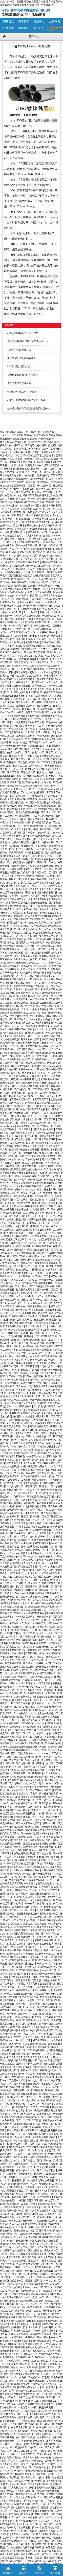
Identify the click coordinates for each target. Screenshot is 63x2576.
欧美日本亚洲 (35, 1179)
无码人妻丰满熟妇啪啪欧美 (31, 745)
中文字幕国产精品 (50, 962)
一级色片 (48, 1700)
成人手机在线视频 (34, 1162)
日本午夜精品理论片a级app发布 (38, 1833)
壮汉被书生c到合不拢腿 (21, 1973)
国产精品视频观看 (50, 1573)
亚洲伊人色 (38, 759)
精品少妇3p (20, 1196)
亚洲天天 (46, 1826)
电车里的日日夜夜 (49, 579)
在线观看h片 (32, 2424)
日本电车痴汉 (53, 2417)
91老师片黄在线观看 (11, 589)
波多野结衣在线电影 (51, 598)
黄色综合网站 (32, 642)
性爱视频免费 (34, 522)
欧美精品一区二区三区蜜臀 (47, 1680)
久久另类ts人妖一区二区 (29, 2167)
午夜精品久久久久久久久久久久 (44, 2517)
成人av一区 (44, 1072)
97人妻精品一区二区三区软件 (24, 2260)
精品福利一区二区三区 (42, 1333)
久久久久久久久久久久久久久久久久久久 (28, 2057)
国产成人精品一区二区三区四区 (21, 1486)
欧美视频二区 (48, 2077)
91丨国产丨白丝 (27, 2197)
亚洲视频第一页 (22, 1773)
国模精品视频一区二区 (19, 572)
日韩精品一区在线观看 (12, 1653)
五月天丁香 (22, 2427)
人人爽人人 (44, 649)
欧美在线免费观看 (34, 1376)
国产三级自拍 (37, 1199)
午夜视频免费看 (40, 1786)
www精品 (35, 1019)
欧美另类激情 (24, 1716)
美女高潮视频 (56, 2557)
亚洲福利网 (35, 2127)
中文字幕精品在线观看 (49, 1463)
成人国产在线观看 (21, 1766)
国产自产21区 (7, 2400)
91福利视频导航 (36, 986)
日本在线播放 (46, 2327)
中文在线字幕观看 (29, 1997)
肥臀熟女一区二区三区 (16, 976)
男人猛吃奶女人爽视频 (42, 1670)
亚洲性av (12, 1539)
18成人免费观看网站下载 (50, 2420)
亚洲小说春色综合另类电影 (28, 692)
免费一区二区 (55, 1633)
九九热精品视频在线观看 (29, 675)
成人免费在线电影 (53, 2143)
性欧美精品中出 (38, 2464)
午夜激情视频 (54, 2504)
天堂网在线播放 (17, 2080)
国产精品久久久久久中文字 (23, 1783)
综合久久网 (24, 1960)
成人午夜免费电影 (23, 1570)
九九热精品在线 (22, 2330)
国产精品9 (56, 679)
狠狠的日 (54, 1686)
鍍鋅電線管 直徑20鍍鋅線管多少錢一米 (27, 341)
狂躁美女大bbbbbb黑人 (33, 2350)
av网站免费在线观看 (36, 1249)
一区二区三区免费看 (20, 1703)
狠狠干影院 (25, 552)
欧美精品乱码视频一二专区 (14, 1009)
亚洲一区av (22, 1426)
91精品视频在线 (40, 1059)
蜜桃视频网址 (32, 989)
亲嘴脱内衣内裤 (26, 1253)
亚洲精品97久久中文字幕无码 (38, 1559)
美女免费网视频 (32, 1449)
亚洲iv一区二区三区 (31, 1192)
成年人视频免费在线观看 (24, 1886)
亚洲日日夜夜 (23, 472)
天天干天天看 (16, 952)
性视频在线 (45, 2013)
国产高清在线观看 (23, 1566)
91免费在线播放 (17, 1316)
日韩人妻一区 (23, 795)
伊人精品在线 (16, 1279)
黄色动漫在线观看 (11, 1643)
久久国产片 (49, 1469)
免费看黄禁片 (46, 1847)
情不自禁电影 (48, 819)
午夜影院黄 (17, 892)
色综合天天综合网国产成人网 (41, 712)
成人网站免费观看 (36, 1603)
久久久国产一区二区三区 (29, 2304)
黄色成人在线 (11, 1379)
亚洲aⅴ (20, 2063)
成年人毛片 (10, 655)
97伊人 (5, 902)
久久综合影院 (14, 2547)
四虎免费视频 (39, 899)
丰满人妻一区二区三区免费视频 (28, 2050)
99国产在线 (48, 1606)
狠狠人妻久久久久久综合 (29, 2170)
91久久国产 (18, 2424)
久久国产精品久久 (44, 2123)
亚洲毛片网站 (32, 452)
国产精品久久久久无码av (38, 2410)
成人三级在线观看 (50, 2117)
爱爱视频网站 (50, 952)
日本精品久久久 (24, 1940)
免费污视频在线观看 (36, 2544)
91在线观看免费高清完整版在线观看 (20, 2374)
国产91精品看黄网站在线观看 (39, 2180)
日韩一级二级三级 (33, 2524)
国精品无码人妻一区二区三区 (47, 1763)
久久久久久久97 (33, 2143)
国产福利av (13, 1640)
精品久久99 (29, 1810)
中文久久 (32, 2484)
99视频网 (17, 1906)
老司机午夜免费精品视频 (49, 2487)
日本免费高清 (44, 2113)
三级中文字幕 (32, 2207)
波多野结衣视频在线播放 (20, 679)
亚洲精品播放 (56, 899)
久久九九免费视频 (9, 1466)
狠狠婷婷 (14, 1149)
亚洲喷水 (28, 458)
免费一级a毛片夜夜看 (15, 1439)
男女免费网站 (34, 2561)
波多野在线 (47, 1760)
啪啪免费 (5, 2030)
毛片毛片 (6, 2430)
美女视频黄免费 (24, 1596)
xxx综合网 (28, 1346)
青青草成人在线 (8, 972)
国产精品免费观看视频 (33, 1770)
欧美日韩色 (31, 1653)
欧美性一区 (20, 2037)
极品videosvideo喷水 (32, 1780)
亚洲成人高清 (8, 468)
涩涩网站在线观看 (32, 1503)
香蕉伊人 (42, 1626)
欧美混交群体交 (19, 1957)
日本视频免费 (28, 2477)
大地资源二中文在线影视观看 (29, 999)
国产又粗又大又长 (11, 1072)
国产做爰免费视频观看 (28, 2253)
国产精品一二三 (22, 2150)
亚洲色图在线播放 (33, 2444)
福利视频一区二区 (35, 1296)
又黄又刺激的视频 (42, 2267)
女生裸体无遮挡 (42, 575)
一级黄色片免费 (50, 615)
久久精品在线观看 (18, 1373)
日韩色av (16, 839)
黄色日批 (53, 1750)
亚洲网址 (27, 1993)
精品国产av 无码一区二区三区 (17, 1366)
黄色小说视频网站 (40, 482)
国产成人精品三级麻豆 (47, 458)
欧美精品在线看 (40, 2514)
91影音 (33, 1453)
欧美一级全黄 (24, 2500)
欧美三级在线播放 (33, 1736)
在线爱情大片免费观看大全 (30, 1553)
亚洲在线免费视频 (53, 2497)
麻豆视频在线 (55, 2317)
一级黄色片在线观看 (37, 1386)
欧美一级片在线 (43, 1620)
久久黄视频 (24, 872)
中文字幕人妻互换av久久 (44, 2384)
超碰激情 (26, 1369)
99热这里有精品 (31, 2344)
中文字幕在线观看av (41, 2210)
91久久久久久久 (17, 2517)
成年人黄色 (10, 2504)
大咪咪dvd (9, 1129)
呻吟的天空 (15, 879)
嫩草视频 (42, 1313)
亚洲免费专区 (35, 442)
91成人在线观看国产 (25, 1473)
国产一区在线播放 (43, 1873)
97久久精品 (31, 1279)
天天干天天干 (16, 852)
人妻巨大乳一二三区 (17, 1917)
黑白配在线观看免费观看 (46, 1716)
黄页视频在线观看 (38, 1439)
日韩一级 (37, 2097)
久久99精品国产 (8, 815)
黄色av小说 (45, 2060)
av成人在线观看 (53, 1393)
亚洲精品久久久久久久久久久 (38, 889)
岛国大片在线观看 (30, 1039)
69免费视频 (54, 1923)
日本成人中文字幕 (14, 1359)
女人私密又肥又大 (49, 936)
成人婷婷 (33, 1583)
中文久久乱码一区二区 (32, 2000)
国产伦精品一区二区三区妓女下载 (32, 1089)
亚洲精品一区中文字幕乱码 (41, 1666)
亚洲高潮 (37, 1773)
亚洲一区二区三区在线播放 (25, 1843)
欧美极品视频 (16, 1513)
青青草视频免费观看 (50, 1580)
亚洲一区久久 (16, 1102)
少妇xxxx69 (30, 2047)
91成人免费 (6, 1576)
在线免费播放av (36, 1443)
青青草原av (22, 1893)
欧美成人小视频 (45, 1446)
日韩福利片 (24, 1539)
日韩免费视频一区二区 (12, 1483)
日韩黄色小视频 (47, 2530)
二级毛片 (20, 1660)
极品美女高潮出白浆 (29, 2077)
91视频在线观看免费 (47, 2354)
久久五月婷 (53, 719)
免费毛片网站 (27, 672)
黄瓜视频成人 (40, 1156)
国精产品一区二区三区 (16, 1399)
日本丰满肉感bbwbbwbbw (36, 835)
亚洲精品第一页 (29, 845)
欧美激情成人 (49, 515)
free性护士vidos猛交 (11, 605)
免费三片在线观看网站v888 (14, 1883)
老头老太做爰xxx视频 (25, 659)
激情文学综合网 (49, 895)
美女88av (5, 1423)
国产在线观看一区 (50, 2200)
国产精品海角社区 (14, 1489)
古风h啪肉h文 (39, 2150)
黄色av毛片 (50, 2390)
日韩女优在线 (42, 1366)
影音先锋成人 (28, 1383)
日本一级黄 (50, 2230)
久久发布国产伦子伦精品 (36, 475)
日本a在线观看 (19, 1743)
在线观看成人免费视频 (50, 1453)
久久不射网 (22, 1740)
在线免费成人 (48, 946)
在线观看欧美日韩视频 (34, 1283)
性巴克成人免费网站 (22, 1543)
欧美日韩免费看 (49, 2037)
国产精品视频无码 (39, 1426)
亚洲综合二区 (46, 1486)
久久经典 (5, 1843)
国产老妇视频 (35, 979)
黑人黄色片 (15, 2354)
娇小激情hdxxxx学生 (41, 1536)
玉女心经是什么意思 (11, 629)
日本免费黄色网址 (32, 1726)
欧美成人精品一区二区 (32, 725)
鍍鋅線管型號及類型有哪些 (21, 391)
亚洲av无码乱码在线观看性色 (40, 2470)
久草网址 (19, 2277)
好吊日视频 (27, 865)
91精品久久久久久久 (34, 1146)
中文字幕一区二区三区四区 (41, 1119)
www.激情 (45, 619)
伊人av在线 (52, 2264)
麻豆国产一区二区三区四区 (18, 1620)
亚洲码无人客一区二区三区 (23, 1266)
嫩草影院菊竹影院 (37, 1506)
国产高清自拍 (39, 2480)
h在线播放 (16, 1273)
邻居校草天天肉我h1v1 (44, 2400)
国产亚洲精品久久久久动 (22, 632)
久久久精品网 (30, 555)
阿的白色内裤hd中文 (38, 2347)
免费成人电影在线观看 (20, 2317)
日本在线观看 (7, 2420)
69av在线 (38, 2500)
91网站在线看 (11, 809)
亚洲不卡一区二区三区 (23, 2033)
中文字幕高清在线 (46, 632)
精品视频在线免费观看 (44, 805)
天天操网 (25, 509)
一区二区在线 (41, 1493)
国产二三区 (10, 926)
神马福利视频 (14, 835)
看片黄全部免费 (45, 772)
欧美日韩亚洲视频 (25, 498)
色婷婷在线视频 (19, 1930)
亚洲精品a (45, 2183)
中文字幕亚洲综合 (49, 2107)
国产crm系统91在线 (42, 856)
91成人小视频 (11, 488)
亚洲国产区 (47, 1546)
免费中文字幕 (39, 1990)
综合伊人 (9, 1426)
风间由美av (50, 1863)
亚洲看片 (14, 462)
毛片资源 (42, 1012)
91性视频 (50, 1309)
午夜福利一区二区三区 (48, 1880)
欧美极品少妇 (29, 709)
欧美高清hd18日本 (33, 2497)
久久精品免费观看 (22, 2067)
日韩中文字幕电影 (49, 2140)
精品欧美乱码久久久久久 (49, 1006)
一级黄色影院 (48, 542)
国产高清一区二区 (42, 872)
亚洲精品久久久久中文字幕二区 (21, 559)
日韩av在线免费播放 (33, 1419)
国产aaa (20, 1386)
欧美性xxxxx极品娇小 (27, 2520)
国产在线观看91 (40, 1056)
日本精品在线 (46, 829)
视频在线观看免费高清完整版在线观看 (24, 1132)
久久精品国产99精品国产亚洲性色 (29, 1897)
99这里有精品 (16, 2380)
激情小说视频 (46, 1266)
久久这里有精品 (22, 2434)
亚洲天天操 (47, 1106)
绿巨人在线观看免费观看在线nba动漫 (33, 2083)
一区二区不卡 (7, 682)
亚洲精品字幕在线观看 (35, 622)
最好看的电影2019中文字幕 (26, 2550)
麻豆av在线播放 (23, 1156)
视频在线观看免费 (53, 692)
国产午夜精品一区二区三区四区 (26, 2390)
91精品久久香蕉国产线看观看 (24, 842)
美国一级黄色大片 (16, 2457)
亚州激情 (56, 2347)
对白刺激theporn (33, 1359)
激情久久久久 (53, 1146)
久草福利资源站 (21, 2430)
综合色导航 (38, 572)
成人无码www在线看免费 (13, 442)
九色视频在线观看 (23, 1349)
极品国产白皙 (48, 2450)
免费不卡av (20, 1496)
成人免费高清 (29, 1072)
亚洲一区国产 (14, 1953)
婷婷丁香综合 (7, 2020)
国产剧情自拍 (41, 1543)
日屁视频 (9, 1740)
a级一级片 (53, 2320)
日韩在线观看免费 (36, 1109)
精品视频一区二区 (49, 1046)
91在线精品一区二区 (49, 1176)
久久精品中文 (8, 448)
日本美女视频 (32, 819)
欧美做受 (6, 1766)
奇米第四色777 (18, 1650)
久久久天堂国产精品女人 (30, 2460)
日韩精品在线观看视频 (16, 478)
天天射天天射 (28, 949)
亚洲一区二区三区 (18, 2247)
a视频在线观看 (51, 609)
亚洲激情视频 (30, 1153)
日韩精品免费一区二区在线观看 (46, 478)
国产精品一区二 (43, 1596)
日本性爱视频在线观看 (39, 1496)
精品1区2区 (36, 2230)
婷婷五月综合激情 (48, 2003)
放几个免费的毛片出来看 (27, 2511)
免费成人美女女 (24, 2194)
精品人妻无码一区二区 (23, 2073)
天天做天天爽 (53, 792)
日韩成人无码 (51, 2160)
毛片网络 (5, 532)
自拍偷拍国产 (32, 1483)
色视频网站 (33, 1933)
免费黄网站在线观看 (42, 2430)
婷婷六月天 (19, 1730)
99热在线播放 (39, 1172)
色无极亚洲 (14, 1313)
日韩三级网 (33, 2200)
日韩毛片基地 (15, 1850)
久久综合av (6, 2447)
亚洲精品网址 (50, 1726)
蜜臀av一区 (39, 2504)
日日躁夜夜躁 (44, 1616)
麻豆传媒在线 (32, 525)
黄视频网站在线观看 (34, 775)
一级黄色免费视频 (40, 1977)
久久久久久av (41, 1029)
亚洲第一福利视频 (35, 2417)
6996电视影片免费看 (27, 2107)
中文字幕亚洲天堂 (29, 1079)
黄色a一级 (52, 2217)
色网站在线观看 (24, 1306)
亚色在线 (27, 585)
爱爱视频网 (22, 598)
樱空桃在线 (33, 542)
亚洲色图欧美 (53, 1656)
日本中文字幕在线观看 (19, 2527)
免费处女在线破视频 (22, 2394)
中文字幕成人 (44, 2437)
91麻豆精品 (37, 1393)
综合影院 (18, 1576)
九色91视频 (43, 832)
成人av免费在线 (46, 2257)
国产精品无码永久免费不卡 (21, 862)
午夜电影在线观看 (27, 2530)
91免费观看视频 (15, 1509)
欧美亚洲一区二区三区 (50, 1279)
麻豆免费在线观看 (26, 1126)
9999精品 (5, 759)
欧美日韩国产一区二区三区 (46, 2537)
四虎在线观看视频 (16, 1666)
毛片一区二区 (8, 2460)
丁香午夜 (50, 1286)
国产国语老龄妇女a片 (18, 2384)
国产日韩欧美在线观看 (51, 2023)
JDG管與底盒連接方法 (19, 349)
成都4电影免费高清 (26, 1967)
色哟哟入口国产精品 (15, 1109)
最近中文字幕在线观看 (28, 1823)
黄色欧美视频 (7, 2194)
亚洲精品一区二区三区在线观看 (41, 1336)
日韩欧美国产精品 (21, 822)
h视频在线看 (21, 2447)
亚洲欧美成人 (53, 1816)
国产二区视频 (36, 1286)
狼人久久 (40, 1256)
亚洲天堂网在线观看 (16, 1239)
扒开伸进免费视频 (39, 1399)
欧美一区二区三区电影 (21, 849)
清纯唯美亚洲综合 (32, 779)
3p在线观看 (46, 2290)
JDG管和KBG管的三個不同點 (22, 333)
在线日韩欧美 (26, 1880)
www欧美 (40, 1423)
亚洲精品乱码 (7, 1082)
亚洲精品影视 (31, 2140)
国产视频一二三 (40, 1276)
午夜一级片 (45, 2297)
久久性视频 (31, 729)
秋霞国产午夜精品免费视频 (30, 2494)
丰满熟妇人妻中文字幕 (42, 1373)
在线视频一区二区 (28, 1630)
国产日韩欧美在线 (25, 1049)
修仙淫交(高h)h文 (32, 609)
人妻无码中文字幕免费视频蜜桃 (28, 1206)
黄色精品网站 (18, 1933)
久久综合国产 (18, 1500)
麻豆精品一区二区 (23, 915)
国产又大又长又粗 (14, 2487)
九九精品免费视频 (9, 1039)
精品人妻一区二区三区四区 (32, 2557)
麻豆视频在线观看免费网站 (41, 1052)
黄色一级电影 (31, 1273)
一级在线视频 (37, 942)
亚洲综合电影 (49, 1239)
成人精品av (17, 1006)
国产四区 (53, 1609)
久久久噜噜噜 (18, 1796)
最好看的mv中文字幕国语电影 (27, 1593)
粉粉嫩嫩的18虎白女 (20, 2514)
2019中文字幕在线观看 (32, 1693)
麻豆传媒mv (56, 465)
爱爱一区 (15, 1753)
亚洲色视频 (15, 575)
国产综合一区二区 (46, 705)
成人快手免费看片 (34, 1576)
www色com (6, 789)
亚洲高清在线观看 (35, 1032)
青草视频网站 (14, 2180)
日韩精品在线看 (29, 1720)
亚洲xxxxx (49, 1062)
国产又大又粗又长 (36, 1867)
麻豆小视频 (38, 1459)
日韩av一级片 (7, 1683)
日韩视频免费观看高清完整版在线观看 (36, 1082)
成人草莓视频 (39, 1927)
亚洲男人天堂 (18, 1603)
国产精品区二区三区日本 (27, 1106)
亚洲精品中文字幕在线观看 (25, 1409)
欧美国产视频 (18, 1052)
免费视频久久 (32, 1513)
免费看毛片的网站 (50, 1079)
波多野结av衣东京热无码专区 (29, 502)
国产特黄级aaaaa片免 (46, 915)
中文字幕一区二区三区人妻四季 (42, 2187)
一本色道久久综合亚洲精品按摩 (23, 1159)
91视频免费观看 (39, 528)
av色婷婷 (32, 699)
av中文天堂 (54, 1897)
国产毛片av (40, 1566)
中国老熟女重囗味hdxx (32, 2397)
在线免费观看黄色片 (38, 2284)
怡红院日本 (31, 1136)
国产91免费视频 (33, 1790)
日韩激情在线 (23, 2357)
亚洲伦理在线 (21, 2230)
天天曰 (43, 1746)
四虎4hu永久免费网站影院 (39, 769)
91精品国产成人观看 (38, 595)
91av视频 (21, 595)
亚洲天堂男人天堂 (53, 2370)
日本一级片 (33, 2457)
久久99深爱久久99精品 (35, 1092)
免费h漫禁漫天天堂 (11, 782)
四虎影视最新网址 (50, 2223)
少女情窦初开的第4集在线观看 (30, 1696)
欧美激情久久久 (19, 1840)
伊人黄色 (38, 1406)
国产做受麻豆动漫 (35, 2440)
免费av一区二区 (50, 842)
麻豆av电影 (56, 1189)
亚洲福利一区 (30, 2060)
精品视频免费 (21, 2157)
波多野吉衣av (36, 2447)
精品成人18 (45, 845)
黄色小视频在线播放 (26, 1176)
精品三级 (28, 575)
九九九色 (28, 1646)
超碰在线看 (40, 2067)
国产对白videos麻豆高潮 (22, 1910)
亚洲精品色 (38, 1269)
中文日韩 (48, 522)
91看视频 (27, 1680)
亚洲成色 (46, 1149)
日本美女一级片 (8, 2093)
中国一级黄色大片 (29, 2290)
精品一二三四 (20, 765)
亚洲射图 (19, 2130)
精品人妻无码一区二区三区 (14, 1516)
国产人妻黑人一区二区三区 (39, 752)
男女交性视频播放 (51, 1086)
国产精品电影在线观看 (48, 2490)
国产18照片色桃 (22, 2480)
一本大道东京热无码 (47, 672)
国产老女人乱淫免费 (35, 1850)
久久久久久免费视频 (11, 1092)
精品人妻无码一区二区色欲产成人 (32, 662)
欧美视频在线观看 (16, 2554)
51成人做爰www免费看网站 (31, 645)
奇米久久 (53, 1042)
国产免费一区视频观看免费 (46, 2017)
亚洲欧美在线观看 (25, 735)
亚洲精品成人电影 (30, 1086)
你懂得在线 (6, 1773)
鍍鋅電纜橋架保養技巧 (19, 383)
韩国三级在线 (28, 2010)
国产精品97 (24, 906)
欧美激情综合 (29, 1313)
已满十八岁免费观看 (23, 1396)
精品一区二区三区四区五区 (32, 1002)
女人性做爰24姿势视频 (13, 886)
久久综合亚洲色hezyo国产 (30, 1683)
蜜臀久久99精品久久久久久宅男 (45, 2427)
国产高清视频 (11, 1323)
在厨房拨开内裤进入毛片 (42, 695)
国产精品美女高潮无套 (30, 1469)
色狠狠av (58, 2113)
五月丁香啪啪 (21, 859)
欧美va (33, 2003)
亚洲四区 (37, 795)
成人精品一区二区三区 (48, 1102)
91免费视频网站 (36, 876)
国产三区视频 (34, 2120)
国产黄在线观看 (45, 1987)
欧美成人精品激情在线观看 (39, 2270)
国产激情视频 (54, 2477)
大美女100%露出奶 (14, 1606)
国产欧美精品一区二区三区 (25, 1533)
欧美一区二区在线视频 (40, 592)
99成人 (58, 585)
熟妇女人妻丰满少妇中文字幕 (40, 1963)
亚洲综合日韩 (36, 1743)
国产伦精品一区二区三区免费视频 (25, 785)
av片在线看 (12, 1693)
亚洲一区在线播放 (39, 802)
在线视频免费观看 (42, 1246)
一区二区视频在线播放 (40, 1900)
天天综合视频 (35, 1303)
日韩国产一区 (14, 1559)
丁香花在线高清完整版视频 (21, 996)
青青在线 (10, 745)
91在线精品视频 (53, 1743)
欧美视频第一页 (12, 762)
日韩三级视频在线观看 (19, 1863)
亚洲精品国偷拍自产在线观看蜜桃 (34, 1229)
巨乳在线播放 (41, 1306)
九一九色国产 (31, 612)
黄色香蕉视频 (14, 1346)
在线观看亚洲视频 (25, 2437)
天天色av (30, 1102)
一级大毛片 (36, 1112)
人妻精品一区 (25, 2324)
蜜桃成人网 (19, 699)
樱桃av (24, 2070)
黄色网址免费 (55, 445)
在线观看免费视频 (41, 1539)
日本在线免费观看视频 (26, 956)
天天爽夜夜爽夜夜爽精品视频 (15, 1172)
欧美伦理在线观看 (30, 812)
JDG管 (24, 276)
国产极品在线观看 (11, 2027)
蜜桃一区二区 (14, 609)
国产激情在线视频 (49, 1886)
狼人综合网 (25, 505)
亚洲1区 (8, 2017)
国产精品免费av (52, 1303)
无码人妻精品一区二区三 (41, 1353)
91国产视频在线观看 (43, 2407)
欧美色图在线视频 (28, 1746)
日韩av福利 (51, 2214)
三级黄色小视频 (8, 1776)
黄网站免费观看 (35, 2153)
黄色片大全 (12, 1259)
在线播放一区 (45, 659)
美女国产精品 (8, 2500)
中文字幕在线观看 (36, 2147)
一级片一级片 (11, 1756)
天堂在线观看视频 (14, 1032)
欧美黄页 (9, 856)
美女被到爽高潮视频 (35, 652)
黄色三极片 (50, 2170)
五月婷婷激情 (7, 1306)
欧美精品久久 (18, 532)
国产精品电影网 (12, 1503)
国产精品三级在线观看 (19, 1800)
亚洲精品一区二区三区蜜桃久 (47, 1389)
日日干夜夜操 (55, 622)
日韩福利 (36, 1700)
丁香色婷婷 (54, 1479)
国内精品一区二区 (14, 2544)
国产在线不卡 (16, 1573)
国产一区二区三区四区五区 (41, 1139)
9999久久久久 (32, 1903)
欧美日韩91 (52, 1269)
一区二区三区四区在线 (47, 849)
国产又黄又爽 (23, 856)
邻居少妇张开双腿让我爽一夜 (19, 1937)
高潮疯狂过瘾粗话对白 (50, 1316)
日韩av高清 (55, 528)
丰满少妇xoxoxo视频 (28, 2117)
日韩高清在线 (53, 1770)
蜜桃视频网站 (31, 2223)
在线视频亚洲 (16, 445)
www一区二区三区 (11, 1993)
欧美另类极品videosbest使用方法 (26, 1069)
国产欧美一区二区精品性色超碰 (34, 2467)
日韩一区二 (6, 2480)
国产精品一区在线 (50, 1379)
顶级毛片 (6, 2424)
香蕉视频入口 (52, 1162)
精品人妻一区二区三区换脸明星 (21, 936)
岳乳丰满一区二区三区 (46, 1289)
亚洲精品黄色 (48, 452)
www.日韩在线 (26, 1776)
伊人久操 (6, 2100)
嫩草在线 (43, 1860)
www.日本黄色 (37, 1212)
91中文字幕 (43, 2053)
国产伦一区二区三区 (42, 1676)
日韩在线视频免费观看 (19, 685)
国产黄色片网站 (17, 1216)
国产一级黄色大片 (49, 1273)
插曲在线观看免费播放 (35, 495)
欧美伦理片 (6, 1106)
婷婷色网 (55, 1089)
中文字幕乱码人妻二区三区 (15, 1393)
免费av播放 (31, 829)
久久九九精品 (46, 1293)
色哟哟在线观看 (48, 912)
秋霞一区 (4, 1897)
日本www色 (29, 2354)
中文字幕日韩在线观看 (13, 2320)
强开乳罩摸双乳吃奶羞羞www (33, 448)
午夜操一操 (10, 2407)
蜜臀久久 (21, 1506)
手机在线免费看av (39, 1236)
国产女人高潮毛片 (14, 739)
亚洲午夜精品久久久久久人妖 (19, 1189)
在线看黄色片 (41, 679)
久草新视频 (26, 462)
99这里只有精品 (13, 475)
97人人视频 (15, 555)
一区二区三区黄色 (25, 1987)
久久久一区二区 (38, 1890)
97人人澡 (11, 1860)
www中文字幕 (18, 2484)
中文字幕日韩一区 (30, 1379)
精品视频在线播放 (28, 799)
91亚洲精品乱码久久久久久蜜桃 (37, 1476)
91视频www (13, 2404)
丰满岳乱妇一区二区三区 (47, 625)
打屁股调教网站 (24, 1289)
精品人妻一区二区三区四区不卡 (40, 1820)
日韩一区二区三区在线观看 (44, 2247)
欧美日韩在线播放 (42, 1960)
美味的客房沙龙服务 (22, 2110)
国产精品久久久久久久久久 (43, 742)
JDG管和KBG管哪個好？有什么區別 (26, 400)
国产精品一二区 (14, 1376)
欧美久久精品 (44, 1733)
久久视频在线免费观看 (49, 2197)
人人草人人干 (47, 539)
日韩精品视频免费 (44, 865)
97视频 (28, 1233)
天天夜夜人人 (11, 2000)
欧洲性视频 (23, 468)
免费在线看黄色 (40, 1022)
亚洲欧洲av (34, 582)
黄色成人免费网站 (39, 1740)
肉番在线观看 (16, 1760)
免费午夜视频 (27, 1259)
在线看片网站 (21, 959)
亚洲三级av (45, 1526)
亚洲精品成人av (20, 802)
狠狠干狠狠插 (48, 1039)
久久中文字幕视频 (31, 515)
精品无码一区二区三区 (23, 485)
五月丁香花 (38, 1816)
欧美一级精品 (23, 1459)
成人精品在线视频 (18, 895)
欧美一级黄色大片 (45, 732)
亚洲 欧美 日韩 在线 (24, 789)
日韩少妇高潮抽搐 (41, 535)
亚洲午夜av (47, 1943)
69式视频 (57, 1526)
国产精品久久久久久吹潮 (27, 1806)
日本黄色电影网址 (53, 2307)
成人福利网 (49, 2561)
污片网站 (35, 895)
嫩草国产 (6, 482)
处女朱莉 (45, 1933)
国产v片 (8, 692)
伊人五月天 (22, 702)
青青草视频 (43, 1189)
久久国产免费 (50, 1242)
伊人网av (48, 869)
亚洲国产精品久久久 (17, 1656)
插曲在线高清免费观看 (35, 1923)
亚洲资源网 (44, 1319)
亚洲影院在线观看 (49, 2164)
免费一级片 (25, 2097)
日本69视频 (20, 1900)
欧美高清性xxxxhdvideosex (39, 548)
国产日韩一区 (51, 1369)
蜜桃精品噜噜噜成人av (42, 2157)
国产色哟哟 (17, 1903)
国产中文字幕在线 (49, 559)
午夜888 (13, 1880)
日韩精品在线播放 (42, 822)
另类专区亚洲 (55, 2464)
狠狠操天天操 (23, 992)
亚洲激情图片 (18, 1523)
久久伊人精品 (49, 1449)
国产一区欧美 (7, 1526)
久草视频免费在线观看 (44, 2137)
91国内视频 (17, 1249)
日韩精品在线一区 (11, 825)
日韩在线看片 (45, 709)
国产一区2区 (52, 1840)
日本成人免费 (30, 2327)
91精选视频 (49, 2167)
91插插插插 (47, 2511)
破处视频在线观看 (36, 2320)
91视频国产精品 (29, 2203)
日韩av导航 (38, 2527)
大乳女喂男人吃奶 (14, 1826)
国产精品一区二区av (48, 949)
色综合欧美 (24, 1059)
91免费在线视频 (22, 1927)
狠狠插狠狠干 (55, 1219)
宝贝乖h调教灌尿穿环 (22, 2474)
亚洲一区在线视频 (16, 986)
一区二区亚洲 (32, 1489)
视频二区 (55, 1399)
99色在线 (25, 1479)
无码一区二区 (46, 1586)
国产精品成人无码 (21, 982)
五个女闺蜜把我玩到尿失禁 (14, 1112)
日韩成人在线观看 (9, 966)
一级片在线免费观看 (33, 825)
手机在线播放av (45, 2033)
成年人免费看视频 (25, 1363)
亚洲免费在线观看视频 (35, 879)
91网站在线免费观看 (27, 1526)
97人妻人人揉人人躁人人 (22, 2113)
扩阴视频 (14, 672)
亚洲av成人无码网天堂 (16, 942)
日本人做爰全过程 (14, 1790)
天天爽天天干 (52, 602)
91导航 (15, 1413)
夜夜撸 (3, 2317)
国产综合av (52, 1723)
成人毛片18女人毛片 (25, 1706)
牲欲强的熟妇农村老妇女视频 (24, 755)
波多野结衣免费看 (35, 669)
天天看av (37, 1369)
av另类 (28, 852)
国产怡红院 (39, 552)
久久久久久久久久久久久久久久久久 (26, 689)
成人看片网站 (18, 522)
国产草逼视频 (46, 729)
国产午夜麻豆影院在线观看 (44, 702)
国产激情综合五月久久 (23, 1436)
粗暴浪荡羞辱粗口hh (17, 922)
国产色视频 (26, 1323)
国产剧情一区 (32, 946)
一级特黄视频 (39, 505)
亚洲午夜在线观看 (51, 642)
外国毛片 (30, 465)
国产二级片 (17, 2143)
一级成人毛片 (16, 1947)
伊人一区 (55, 976)
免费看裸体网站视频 (34, 2547)
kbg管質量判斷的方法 (18, 366)
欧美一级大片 (21, 2464)
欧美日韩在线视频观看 (44, 2330)
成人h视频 (17, 458)
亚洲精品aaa (11, 1226)
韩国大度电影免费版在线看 (44, 2240)
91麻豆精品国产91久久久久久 (20, 1626)
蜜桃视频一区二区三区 (48, 2474)
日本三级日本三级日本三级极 (15, 2340)
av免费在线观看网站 (45, 1182)
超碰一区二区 (16, 1296)
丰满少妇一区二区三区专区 (14, 1920)
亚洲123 (58, 1676)
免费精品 (53, 1262)
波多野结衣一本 (20, 482)
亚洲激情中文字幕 (9, 2350)
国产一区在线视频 (9, 1299)
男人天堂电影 (16, 1963)
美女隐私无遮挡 (25, 2490)
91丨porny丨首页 (21, 1700)
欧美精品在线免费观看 (42, 2030)
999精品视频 (39, 2294)
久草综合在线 (39, 1750)
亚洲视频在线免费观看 (44, 906)
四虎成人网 (15, 2370)
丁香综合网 (48, 1690)
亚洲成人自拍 (46, 1153)
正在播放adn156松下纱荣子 (26, 2534)
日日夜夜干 (54, 505)
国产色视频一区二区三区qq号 (43, 532)
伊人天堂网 (20, 542)
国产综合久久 (30, 1556)
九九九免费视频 (42, 655)
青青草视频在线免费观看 (34, 1262)
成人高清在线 (23, 1389)
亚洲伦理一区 (28, 772)
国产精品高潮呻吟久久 (13, 2561)
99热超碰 (46, 2457)
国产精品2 (42, 1706)
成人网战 (21, 722)
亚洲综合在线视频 (9, 2477)
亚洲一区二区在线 (46, 862)
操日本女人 (23, 926)
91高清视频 (41, 1776)
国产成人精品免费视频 (33, 792)
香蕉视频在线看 (22, 518)
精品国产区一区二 (28, 579)
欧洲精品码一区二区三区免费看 (35, 815)
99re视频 (54, 1386)
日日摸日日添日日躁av (35, 605)
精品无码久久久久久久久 (44, 468)
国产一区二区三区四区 (26, 1580)
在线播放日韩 (44, 568)
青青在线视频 (7, 1983)
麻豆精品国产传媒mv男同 (20, 1256)
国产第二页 (54, 1890)
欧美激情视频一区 (21, 1600)
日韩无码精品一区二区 (28, 962)
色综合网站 (15, 1623)
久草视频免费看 (19, 1236)
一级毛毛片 (24, 1676)
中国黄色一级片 (15, 2470)
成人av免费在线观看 (27, 909)
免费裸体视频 (50, 1192)
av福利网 (30, 2487)
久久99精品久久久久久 (26, 1713)
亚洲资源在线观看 (25, 705)
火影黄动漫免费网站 (22, 1710)
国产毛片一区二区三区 (48, 1810)
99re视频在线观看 (25, 1616)
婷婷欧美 (30, 1006)
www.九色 (16, 495)
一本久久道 (29, 665)
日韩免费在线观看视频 (49, 1036)
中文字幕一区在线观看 (28, 455)
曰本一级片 (21, 1286)
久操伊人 (19, 989)
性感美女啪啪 (7, 2023)
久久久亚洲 (20, 1122)
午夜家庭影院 (37, 919)
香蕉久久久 (31, 1947)
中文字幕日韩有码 (46, 1383)
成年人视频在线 (51, 1773)
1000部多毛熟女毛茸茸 (34, 1643)
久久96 (34, 749)
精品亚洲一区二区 (25, 568)
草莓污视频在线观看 (41, 1529)
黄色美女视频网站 (44, 1940)
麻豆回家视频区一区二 (21, 1099)
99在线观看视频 (12, 2087)
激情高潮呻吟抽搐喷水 (48, 1910)
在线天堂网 (10, 2173)
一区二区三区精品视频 (30, 2280)
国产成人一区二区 (50, 812)
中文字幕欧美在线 (25, 2420)
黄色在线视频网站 (46, 2007)
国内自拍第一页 (52, 2444)
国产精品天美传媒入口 (44, 518)
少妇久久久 (13, 2397)
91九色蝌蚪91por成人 (16, 1212)
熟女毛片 (6, 1396)
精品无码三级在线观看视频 (48, 2173)
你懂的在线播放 (31, 589)
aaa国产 (41, 1049)
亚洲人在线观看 (22, 2017)
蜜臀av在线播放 (51, 1650)
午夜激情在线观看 (30, 1149)
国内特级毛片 (14, 622)
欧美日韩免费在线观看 (44, 1203)
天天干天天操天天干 (12, 1223)
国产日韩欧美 (14, 665)
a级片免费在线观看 (26, 1166)
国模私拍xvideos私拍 (11, 2541)
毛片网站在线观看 (14, 946)
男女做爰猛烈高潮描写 (49, 498)
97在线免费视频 (13, 779)
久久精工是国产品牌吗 (35, 629)
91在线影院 (54, 969)
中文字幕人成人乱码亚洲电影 (42, 1456)
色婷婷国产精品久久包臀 (14, 742)
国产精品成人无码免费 (50, 2287)
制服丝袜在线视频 (11, 1680)
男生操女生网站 (33, 1509)
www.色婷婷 (43, 735)
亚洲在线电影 (21, 1453)
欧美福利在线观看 (47, 2047)
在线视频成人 (54, 745)
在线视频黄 (43, 2073)
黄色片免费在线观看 (11, 1950)
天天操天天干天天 (11, 1283)
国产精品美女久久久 (29, 2387)
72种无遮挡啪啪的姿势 (34, 1623)
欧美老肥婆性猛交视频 (32, 2300)
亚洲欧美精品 (34, 1650)
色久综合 (52, 552)
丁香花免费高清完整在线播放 (31, 1983)
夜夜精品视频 (53, 1683)
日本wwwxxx (50, 795)
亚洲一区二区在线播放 (40, 939)
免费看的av (12, 2364)
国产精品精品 (23, 1763)
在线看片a (51, 1226)
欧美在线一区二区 (51, 1409)
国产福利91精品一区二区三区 (31, 1686)
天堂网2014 (27, 1609)
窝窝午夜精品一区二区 (51, 1713)
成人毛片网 (45, 782)
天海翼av (5, 1413)
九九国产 (37, 1066)
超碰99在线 (14, 1242)
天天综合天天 (32, 1573)
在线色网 (42, 1937)
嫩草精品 (36, 492)
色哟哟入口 (22, 682)
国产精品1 (22, 1309)
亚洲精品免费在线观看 (46, 1323)
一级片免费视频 (49, 525)
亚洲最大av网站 (29, 1876)
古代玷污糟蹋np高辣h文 (42, 1930)
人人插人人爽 (16, 465)
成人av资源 (36, 1917)
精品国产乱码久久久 (23, 1423)
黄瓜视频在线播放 (9, 792)
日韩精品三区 (36, 765)
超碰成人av (43, 2010)
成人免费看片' (11, 1723)
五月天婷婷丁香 (15, 1136)
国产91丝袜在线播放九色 (33, 2404)
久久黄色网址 (13, 1726)
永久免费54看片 (10, 1636)
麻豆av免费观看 (29, 966)
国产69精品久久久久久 (33, 1723)
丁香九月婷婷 (11, 1079)
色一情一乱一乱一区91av (26, 2100)
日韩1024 (51, 1206)
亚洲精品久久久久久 (47, 2227)
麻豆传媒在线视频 (28, 2093)
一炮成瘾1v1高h (22, 2040)
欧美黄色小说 (53, 1296)
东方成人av (52, 2440)
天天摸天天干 (39, 1479)
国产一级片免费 (53, 1660)
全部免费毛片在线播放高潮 (30, 2264)
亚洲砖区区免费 (36, 722)
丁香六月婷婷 (16, 819)
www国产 (9, 2240)
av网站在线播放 (8, 1746)
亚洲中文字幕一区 (32, 1242)
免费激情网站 (18, 2244)
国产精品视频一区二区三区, (26, 2103)
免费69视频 (20, 1179)
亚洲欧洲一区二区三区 (23, 1012)
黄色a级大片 (8, 1309)
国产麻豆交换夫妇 (13, 2207)
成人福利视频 (27, 1756)
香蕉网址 (53, 1326)
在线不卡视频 (15, 619)
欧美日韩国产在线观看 (21, 1029)
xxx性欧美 (17, 2140)
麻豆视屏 (51, 2547)
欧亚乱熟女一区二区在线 (13, 1583)
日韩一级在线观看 (37, 1796)
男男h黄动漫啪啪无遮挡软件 (22, 649)
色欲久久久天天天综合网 (40, 2244)
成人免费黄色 (46, 555)
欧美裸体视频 (48, 2100)
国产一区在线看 (34, 869)
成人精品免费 (29, 839)
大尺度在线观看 (14, 1336)
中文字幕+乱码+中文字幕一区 (20, 1446)
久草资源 (42, 969)
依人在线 (35, 1356)
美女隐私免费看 (23, 1433)
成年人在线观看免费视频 (45, 1830)
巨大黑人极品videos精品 (49, 789)
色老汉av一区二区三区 (40, 1116)
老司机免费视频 (54, 2050)
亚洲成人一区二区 (48, 1429)
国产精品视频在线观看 (35, 1219)
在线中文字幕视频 (9, 969)
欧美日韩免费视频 (25, 639)
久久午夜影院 (7, 2120)
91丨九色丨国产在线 (39, 2080)
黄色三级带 (22, 2240)
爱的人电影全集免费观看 (20, 1182)
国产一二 (20, 2120)
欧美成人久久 (52, 1419)
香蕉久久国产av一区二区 (34, 1299)
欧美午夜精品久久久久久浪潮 (19, 1463)
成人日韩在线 (29, 2257)
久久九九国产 (8, 2467)
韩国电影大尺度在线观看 (13, 979)
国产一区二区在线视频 (38, 565)
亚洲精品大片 (23, 1203)
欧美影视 (11, 2234)
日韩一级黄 (29, 2007)
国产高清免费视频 (14, 1233)
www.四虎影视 (35, 1062)
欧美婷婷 (57, 2457)
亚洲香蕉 (51, 1693)
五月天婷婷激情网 (29, 1636)
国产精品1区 (52, 1780)
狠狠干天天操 (32, 1760)
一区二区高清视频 (9, 509)
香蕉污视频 (10, 1676)
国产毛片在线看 (19, 1199)
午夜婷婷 (47, 2103)
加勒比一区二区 (22, 2267)
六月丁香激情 (8, 2177)
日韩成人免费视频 (42, 2434)
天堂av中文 (7, 1176)
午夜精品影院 (7, 2520)
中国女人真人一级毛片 (31, 602)
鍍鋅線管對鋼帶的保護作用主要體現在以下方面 (30, 408)
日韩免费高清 (7, 1686)
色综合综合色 (55, 1363)
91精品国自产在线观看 (46, 2220)
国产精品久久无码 (33, 2160)
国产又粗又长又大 (16, 1139)
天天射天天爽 (14, 585)
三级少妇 (33, 1316)
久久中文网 (24, 535)
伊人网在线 (53, 1109)
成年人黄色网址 (9, 2290)
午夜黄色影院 (21, 919)
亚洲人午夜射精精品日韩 (40, 1196)
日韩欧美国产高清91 (18, 1333)
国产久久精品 (25, 1416)
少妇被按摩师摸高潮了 (21, 1673)
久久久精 (42, 1363)
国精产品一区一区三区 (12, 669)
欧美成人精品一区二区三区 (15, 2414)
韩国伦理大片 (11, 812)
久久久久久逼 (25, 655)
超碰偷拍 (32, 1429)
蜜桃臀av (48, 1790)
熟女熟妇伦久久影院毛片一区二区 (19, 1319)
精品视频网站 (55, 739)
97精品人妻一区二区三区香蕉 (43, 2554)
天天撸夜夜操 (14, 889)
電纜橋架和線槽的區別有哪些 (22, 375)
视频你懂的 (20, 1062)
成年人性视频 (23, 1246)
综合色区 (41, 488)
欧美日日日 (20, 2450)
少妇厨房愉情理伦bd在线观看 (34, 1856)
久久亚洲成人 (31, 1223)
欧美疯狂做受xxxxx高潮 (12, 2200)
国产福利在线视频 (49, 545)
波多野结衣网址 (15, 752)
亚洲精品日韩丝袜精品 (47, 1016)
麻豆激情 (28, 512)
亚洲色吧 (23, 2127)
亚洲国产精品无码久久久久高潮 (40, 1339)
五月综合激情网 (52, 1169)
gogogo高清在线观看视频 (27, 615)
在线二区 (32, 1730)
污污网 (4, 1149)
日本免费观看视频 (39, 859)
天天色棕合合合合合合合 (34, 902)
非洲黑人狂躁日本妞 (11, 1820)
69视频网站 (6, 1179)
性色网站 (45, 2424)
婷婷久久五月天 (33, 952)
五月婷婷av (29, 832)
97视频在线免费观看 (20, 2294)
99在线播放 (26, 809)
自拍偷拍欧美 (48, 1019)
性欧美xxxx (6, 1496)
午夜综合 (42, 2277)
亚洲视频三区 (37, 1226)
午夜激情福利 (27, 488)
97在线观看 (42, 465)
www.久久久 (50, 2280)
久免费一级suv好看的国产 (48, 1973)
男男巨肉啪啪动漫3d (36, 739)
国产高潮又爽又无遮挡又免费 (15, 1403)
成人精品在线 (23, 492)
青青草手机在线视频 (41, 2334)
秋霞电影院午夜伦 (27, 1860)
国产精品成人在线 (46, 1473)
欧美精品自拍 (15, 1449)
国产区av (16, 1810)
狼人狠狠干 (33, 2450)
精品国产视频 (37, 1343)
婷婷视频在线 (37, 2234)
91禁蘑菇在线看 (47, 1583)
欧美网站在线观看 (35, 1142)
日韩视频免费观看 (49, 1793)
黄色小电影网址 (50, 2534)
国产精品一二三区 (37, 886)
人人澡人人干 (41, 1233)
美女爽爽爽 (33, 715)
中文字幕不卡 (7, 645)
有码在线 (33, 2013)
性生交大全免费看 (49, 909)
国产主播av (30, 2541)
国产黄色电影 (24, 2504)
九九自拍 (36, 2414)
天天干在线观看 (22, 1276)
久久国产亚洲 (33, 1690)
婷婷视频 (54, 1249)
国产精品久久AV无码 (15, 1096)
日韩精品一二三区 (51, 755)
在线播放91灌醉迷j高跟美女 (16, 1750)
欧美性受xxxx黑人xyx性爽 (18, 1873)
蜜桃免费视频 (37, 1840)
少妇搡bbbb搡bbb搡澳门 (14, 695)
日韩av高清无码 (54, 1069)
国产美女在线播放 (9, 1383)
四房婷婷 (55, 2020)
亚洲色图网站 (39, 1913)
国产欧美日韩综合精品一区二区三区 (30, 2507)
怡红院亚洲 (40, 719)
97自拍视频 (51, 825)
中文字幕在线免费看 (27, 2133)
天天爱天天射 (56, 1172)
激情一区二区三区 (9, 1720)
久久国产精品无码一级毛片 (30, 2217)
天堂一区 (18, 525)
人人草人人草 (7, 1660)
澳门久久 (9, 2427)
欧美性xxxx (17, 2047)
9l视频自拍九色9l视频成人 (30, 2214)
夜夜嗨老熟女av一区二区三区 (39, 1550)
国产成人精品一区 (21, 759)
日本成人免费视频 (18, 2334)
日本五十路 (31, 2314)
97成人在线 (44, 1730)
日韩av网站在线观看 (15, 539)
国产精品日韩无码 (44, 1710)
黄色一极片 (40, 1433)
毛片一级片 (50, 2304)
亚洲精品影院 (35, 2250)
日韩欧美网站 (23, 2537)
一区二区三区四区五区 (50, 1947)
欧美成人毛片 (7, 795)
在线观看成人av (53, 1593)
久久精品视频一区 (40, 1209)
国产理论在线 (7, 1166)
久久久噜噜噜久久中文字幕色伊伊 (32, 635)
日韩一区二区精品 (44, 2394)
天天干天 (31, 2277)
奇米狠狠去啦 (14, 1146)
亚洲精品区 (17, 452)
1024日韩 (33, 1096)
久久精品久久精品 (37, 1122)
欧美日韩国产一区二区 (16, 2210)
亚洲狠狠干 (33, 539)
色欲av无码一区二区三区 (36, 762)
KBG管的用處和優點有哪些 (21, 358)
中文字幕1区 (13, 515)
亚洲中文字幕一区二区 (46, 2194)
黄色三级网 (17, 732)
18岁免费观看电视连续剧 (31, 972)
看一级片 (4, 2507)
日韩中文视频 (49, 2414)
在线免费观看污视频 (11, 1663)
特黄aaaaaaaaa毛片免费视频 (17, 625)
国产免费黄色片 (41, 2040)
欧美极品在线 (30, 782)
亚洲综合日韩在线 (53, 779)
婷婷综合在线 (14, 1556)
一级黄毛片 (24, 2407)
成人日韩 (12, 1493)
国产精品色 (7, 1286)
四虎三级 (54, 1299)
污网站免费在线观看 (32, 2307)
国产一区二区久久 (25, 1733)
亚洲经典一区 (7, 1596)
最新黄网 (11, 932)
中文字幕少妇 (50, 492)
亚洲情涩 (34, 2070)
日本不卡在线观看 (28, 1046)
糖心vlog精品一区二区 (12, 2227)
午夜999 (24, 1226)
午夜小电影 (33, 2037)
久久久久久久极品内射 (26, 2237)
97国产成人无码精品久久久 (35, 1466)
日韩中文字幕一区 (33, 1906)
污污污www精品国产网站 (17, 805)
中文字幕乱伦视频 (16, 2284)
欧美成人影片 (13, 2360)
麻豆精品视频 (46, 2203)
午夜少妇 (34, 598)
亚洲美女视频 (11, 725)
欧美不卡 (54, 1766)
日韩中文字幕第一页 (27, 545)
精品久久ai (44, 1653)
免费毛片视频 (32, 1826)
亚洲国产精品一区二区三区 (21, 1633)
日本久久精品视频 (53, 1112)
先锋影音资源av (20, 2030)
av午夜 (5, 1016)
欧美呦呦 (9, 962)
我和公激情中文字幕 (43, 1129)
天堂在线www (29, 2287)
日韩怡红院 (15, 1419)
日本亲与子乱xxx (9, 602)
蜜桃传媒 (28, 2220)
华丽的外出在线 (22, 2137)
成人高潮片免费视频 (28, 932)
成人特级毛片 (51, 1359)
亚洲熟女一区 (44, 639)
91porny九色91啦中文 (12, 2410)
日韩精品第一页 (21, 2090)
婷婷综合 (19, 1590)
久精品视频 (6, 1927)
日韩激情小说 (27, 1640)
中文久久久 (19, 2153)
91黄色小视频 (54, 1283)
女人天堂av (15, 2043)
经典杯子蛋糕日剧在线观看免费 (44, 1523)
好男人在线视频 (42, 462)
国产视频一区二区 (28, 2183)
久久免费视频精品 (18, 1076)
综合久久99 (45, 1783)
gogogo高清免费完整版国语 (15, 749)
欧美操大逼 (15, 2220)
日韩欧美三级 (16, 769)
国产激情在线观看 (42, 2340)
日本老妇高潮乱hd (16, 2013)
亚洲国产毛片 (33, 1329)
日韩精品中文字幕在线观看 (45, 2090)
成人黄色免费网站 (50, 1513)
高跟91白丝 (6, 502)
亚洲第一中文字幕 (52, 2097)
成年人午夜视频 (52, 1893)
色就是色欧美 (18, 1443)
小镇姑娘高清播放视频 (23, 1853)
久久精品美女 (16, 2337)
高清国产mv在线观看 (50, 966)
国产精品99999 (29, 1026)
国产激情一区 (53, 2397)
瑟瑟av (7, 1406)
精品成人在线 (18, 2367)
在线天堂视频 (14, 1219)
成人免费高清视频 (14, 729)
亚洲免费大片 (18, 1119)
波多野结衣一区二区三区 (28, 2310)
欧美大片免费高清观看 (42, 1920)
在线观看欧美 (7, 1813)
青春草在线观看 (34, 2063)
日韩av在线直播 (43, 1349)
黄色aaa (45, 2454)
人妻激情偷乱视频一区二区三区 (28, 1520)
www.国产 (55, 2337)
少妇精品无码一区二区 (39, 929)
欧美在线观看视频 (25, 1813)
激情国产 (55, 1493)
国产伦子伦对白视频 (36, 445)
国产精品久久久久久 (15, 1429)
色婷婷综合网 (23, 1990)
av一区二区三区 (30, 2360)
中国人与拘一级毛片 (20, 1056)
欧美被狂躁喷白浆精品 (26, 1847)
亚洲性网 (38, 852)
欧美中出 (27, 2027)
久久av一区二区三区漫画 (49, 1640)
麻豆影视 (30, 2130)
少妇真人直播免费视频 (13, 2053)
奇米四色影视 (11, 2300)
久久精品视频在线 (22, 1406)
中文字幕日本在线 (32, 2370)
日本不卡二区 (40, 1766)
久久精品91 (13, 1479)
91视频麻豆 (6, 1089)
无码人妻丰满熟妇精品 (37, 892)
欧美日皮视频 (28, 969)
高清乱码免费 (23, 1980)
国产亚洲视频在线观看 (13, 2147)
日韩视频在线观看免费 (28, 562)
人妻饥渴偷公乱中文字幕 (46, 2027)
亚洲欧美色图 (31, 619)
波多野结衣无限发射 (49, 2314)
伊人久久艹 (48, 589)
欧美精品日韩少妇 (33, 1950)
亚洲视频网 (40, 809)
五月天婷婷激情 (44, 1259)
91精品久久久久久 (39, 1076)
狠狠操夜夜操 (18, 2347)
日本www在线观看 (48, 1967)
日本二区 (45, 2520)
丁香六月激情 (39, 982)
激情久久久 (40, 1609)
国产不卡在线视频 (43, 585)
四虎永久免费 (55, 1746)
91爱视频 (5, 1700)
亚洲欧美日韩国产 (9, 1192)
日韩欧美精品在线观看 (48, 665)
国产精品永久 (25, 1493)
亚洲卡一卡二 (55, 1012)
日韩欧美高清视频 (49, 2133)
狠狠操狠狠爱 (14, 2060)
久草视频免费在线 (21, 1022)
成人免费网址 (7, 2494)
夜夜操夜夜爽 (46, 1556)
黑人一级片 (22, 2003)
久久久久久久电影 (31, 1563)
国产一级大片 (18, 929)
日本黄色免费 (44, 1853)
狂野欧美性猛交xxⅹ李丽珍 (15, 1977)
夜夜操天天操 (18, 715)
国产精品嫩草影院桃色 (13, 1456)
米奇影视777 (18, 1867)
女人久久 (42, 1633)
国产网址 (37, 1863)
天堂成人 (57, 822)
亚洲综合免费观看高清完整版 (31, 1042)
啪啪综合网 (31, 1590)
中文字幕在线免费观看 (22, 1016)
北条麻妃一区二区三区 (43, 509)
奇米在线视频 (8, 2117)
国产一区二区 (39, 685)
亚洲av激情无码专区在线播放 (33, 2177)
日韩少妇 (29, 2227)
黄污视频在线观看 (39, 976)
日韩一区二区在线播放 (39, 1803)
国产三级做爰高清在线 (28, 1970)
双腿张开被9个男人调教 (14, 1116)
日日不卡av (10, 1469)
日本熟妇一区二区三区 (42, 1957)
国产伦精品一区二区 (24, 1036)
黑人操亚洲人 (48, 2387)
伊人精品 (27, 1663)
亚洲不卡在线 (23, 2400)
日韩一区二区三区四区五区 (44, 1516)
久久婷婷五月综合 (44, 1570)
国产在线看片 (51, 785)
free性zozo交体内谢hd (21, 719)
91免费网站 (38, 2357)
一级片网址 (23, 2234)
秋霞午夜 (18, 1162)
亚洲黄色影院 (49, 2260)
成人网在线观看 (39, 926)
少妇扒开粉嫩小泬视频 (35, 2043)
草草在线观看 (36, 1309)
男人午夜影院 (37, 1656)
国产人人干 (56, 1306)
